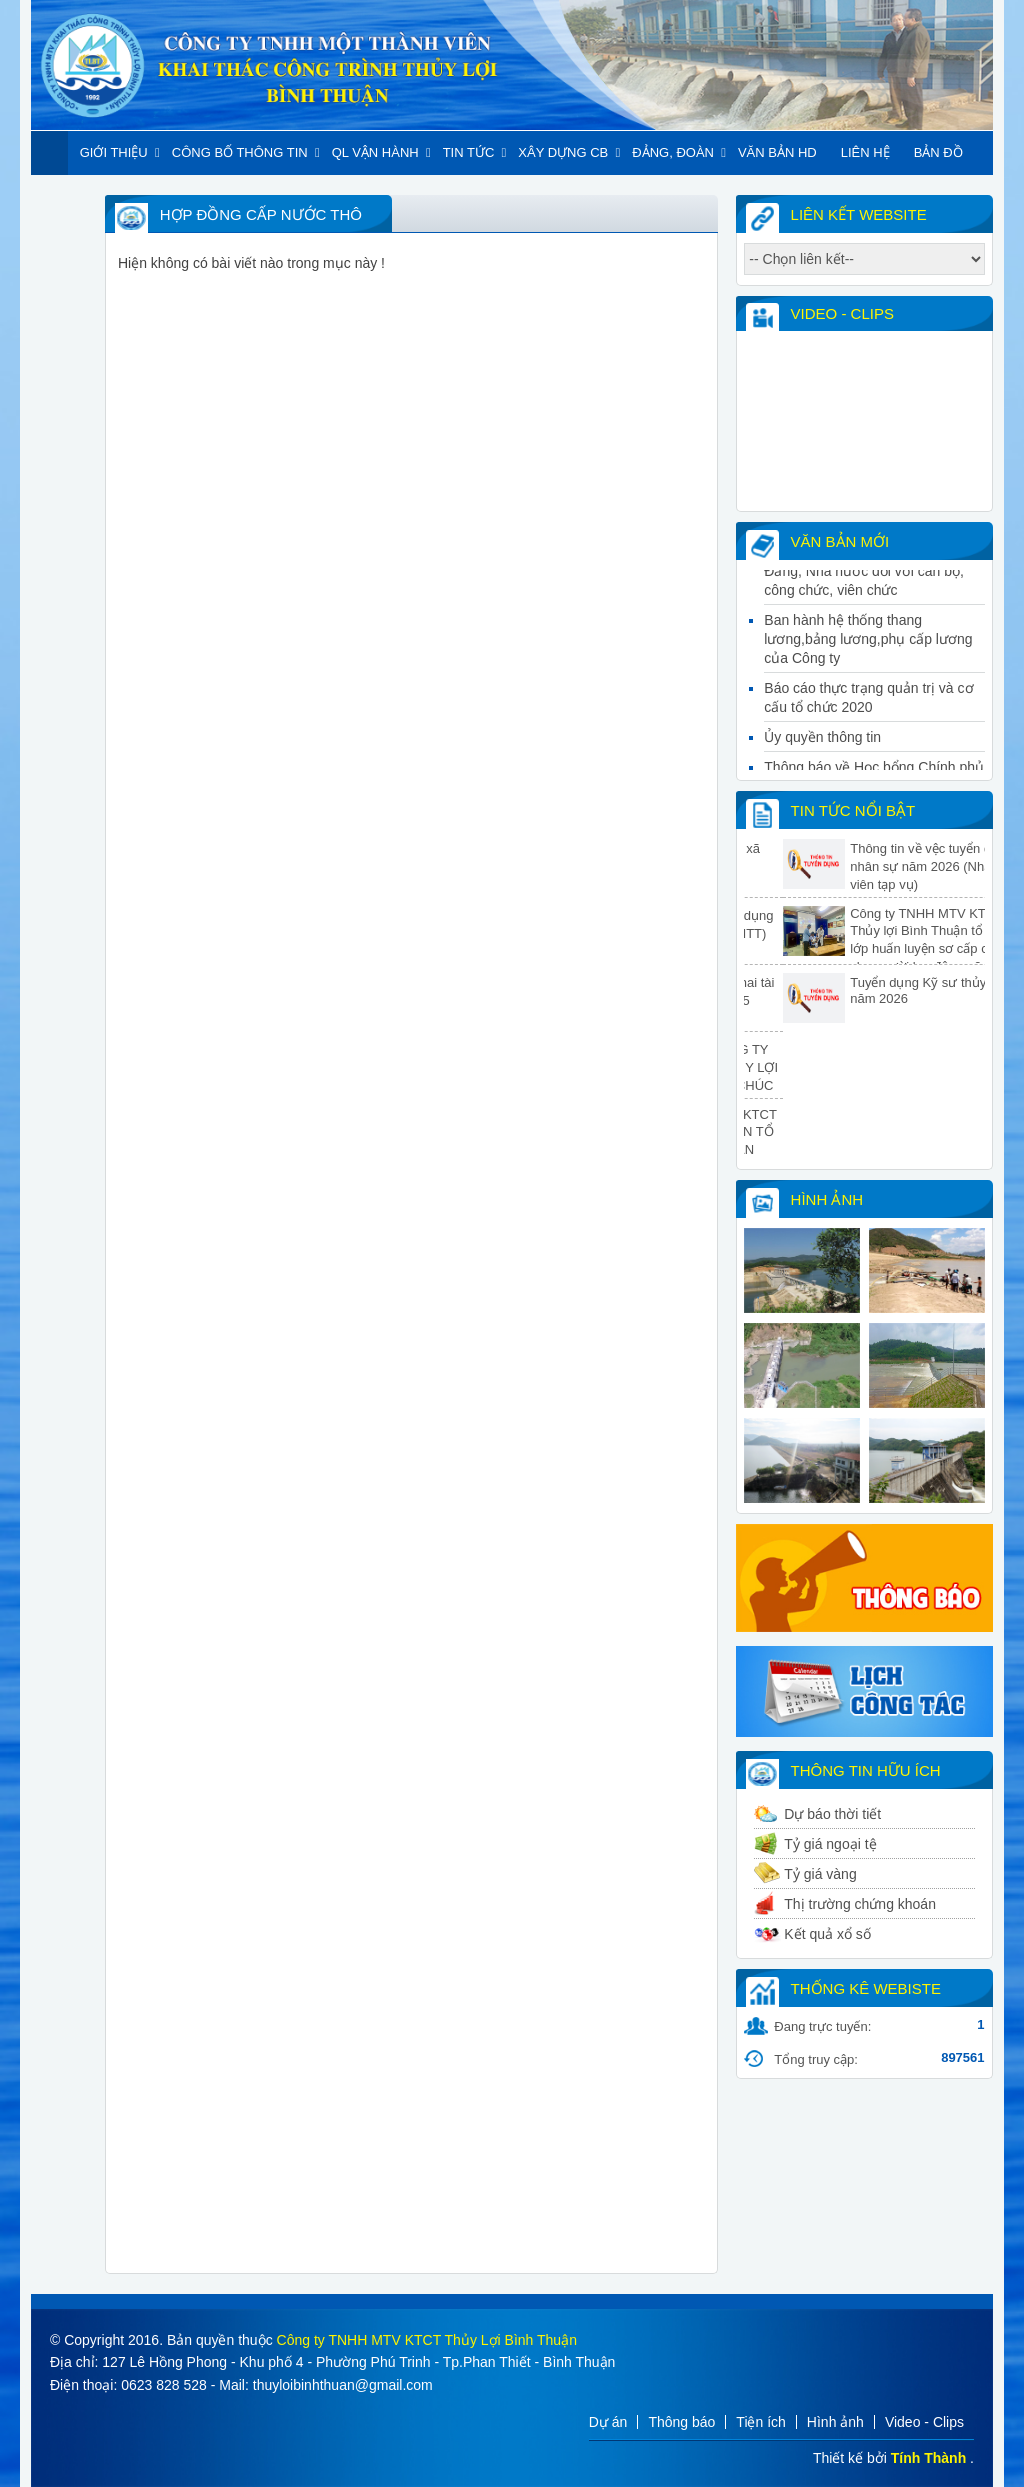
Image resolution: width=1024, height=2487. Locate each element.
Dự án (608, 2422)
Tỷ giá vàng (820, 1874)
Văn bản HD (777, 152)
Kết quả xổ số (827, 1934)
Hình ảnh (835, 2422)
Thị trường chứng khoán (860, 1904)
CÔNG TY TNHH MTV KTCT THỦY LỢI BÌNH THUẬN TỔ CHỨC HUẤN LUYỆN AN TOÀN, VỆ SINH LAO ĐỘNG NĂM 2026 (744, 1149)
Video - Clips (924, 2422)
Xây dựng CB (563, 152)
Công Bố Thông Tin (240, 152)
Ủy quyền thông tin (822, 745)
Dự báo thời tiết (832, 1814)
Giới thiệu (114, 152)
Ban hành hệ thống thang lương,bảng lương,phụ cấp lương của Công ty (868, 647)
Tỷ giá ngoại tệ (830, 1844)
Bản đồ (938, 152)
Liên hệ (865, 152)
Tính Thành (928, 2458)
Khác (86, 196)
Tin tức (469, 152)
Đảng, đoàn (673, 152)
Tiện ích (761, 2422)
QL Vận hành (375, 152)
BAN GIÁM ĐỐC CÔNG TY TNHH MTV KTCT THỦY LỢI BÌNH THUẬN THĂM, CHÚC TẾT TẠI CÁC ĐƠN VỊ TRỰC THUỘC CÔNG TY (745, 1085)
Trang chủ (49, 153)
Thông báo (681, 2422)
